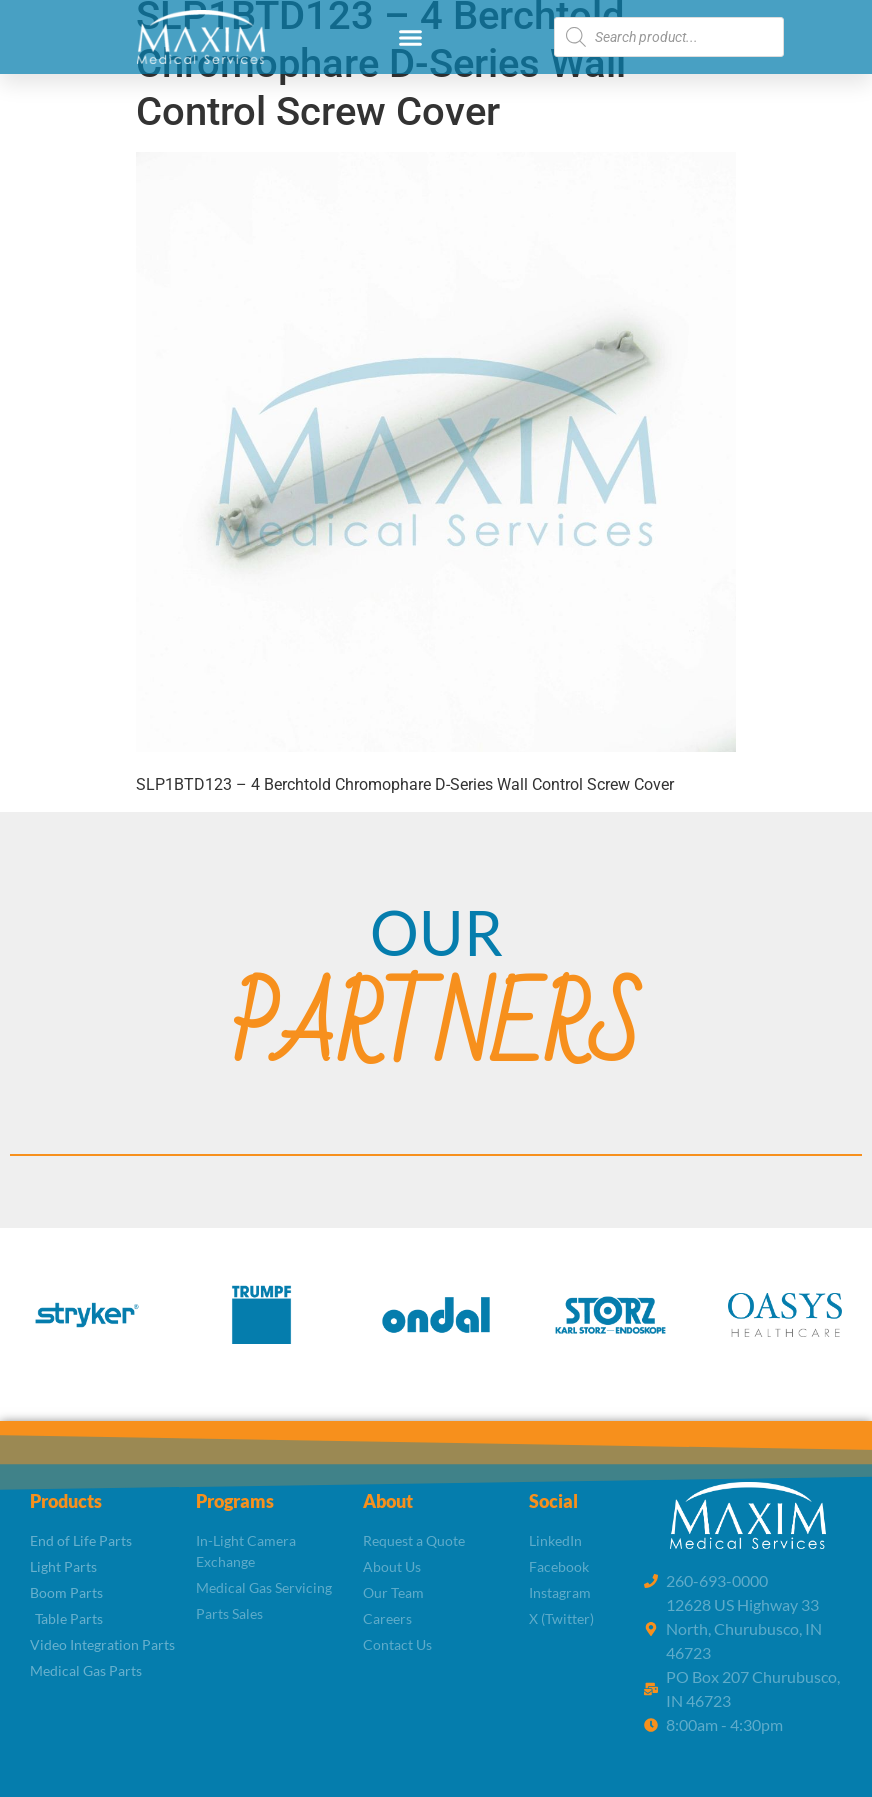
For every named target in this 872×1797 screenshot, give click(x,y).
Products (66, 1501)
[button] (411, 37)
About (388, 1501)
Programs (235, 1501)
